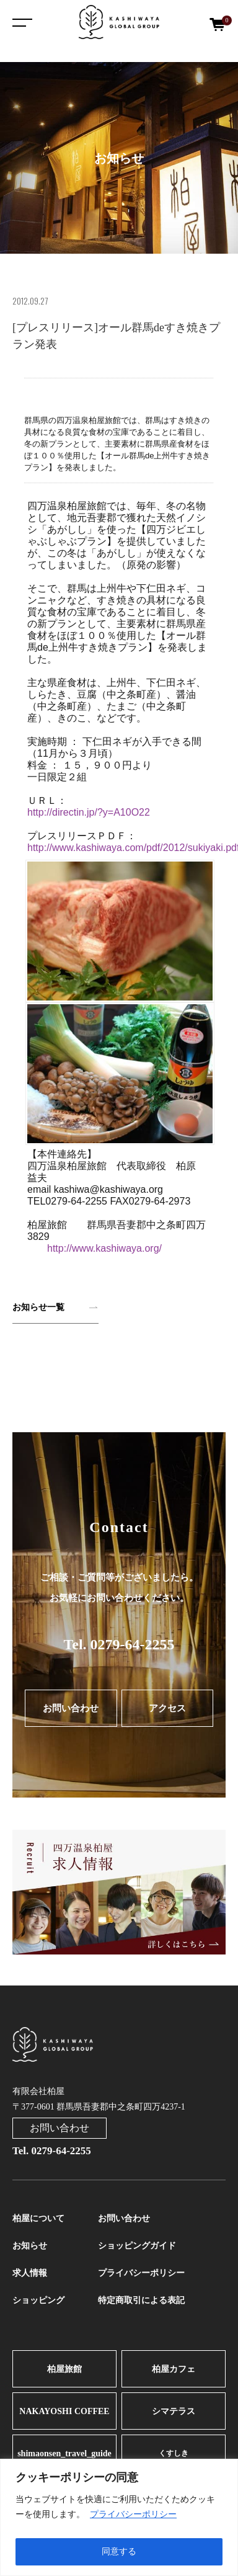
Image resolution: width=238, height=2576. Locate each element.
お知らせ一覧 (38, 1307)
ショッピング (38, 2300)
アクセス (167, 1708)
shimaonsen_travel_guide (64, 2453)
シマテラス (173, 2411)
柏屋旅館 (64, 2369)
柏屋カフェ (173, 2369)
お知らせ (29, 2245)
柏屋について (38, 2218)
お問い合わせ (71, 1708)
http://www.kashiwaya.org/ (104, 1248)
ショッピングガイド (137, 2245)
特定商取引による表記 (141, 2300)
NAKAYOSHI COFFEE (64, 2411)
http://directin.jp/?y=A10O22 (88, 812)
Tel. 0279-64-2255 (118, 1644)
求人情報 (29, 2273)
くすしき (173, 2453)
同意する (119, 2551)
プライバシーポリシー (133, 2514)
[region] (119, 2517)
